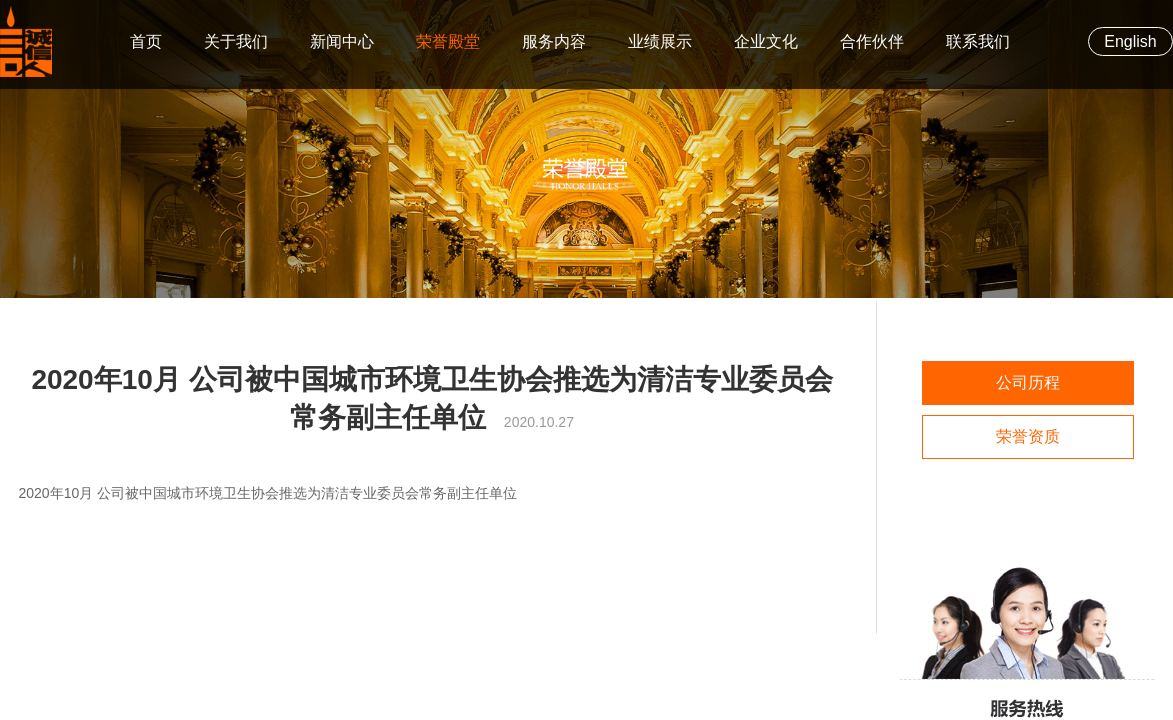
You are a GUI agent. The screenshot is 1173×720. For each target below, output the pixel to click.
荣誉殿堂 (448, 41)
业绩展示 (660, 41)
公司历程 (1028, 382)
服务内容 (554, 41)
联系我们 (978, 41)
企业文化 (766, 41)
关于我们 (236, 41)
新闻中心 (342, 41)
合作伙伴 (872, 41)
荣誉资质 (1028, 436)
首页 (146, 41)
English (1130, 41)
